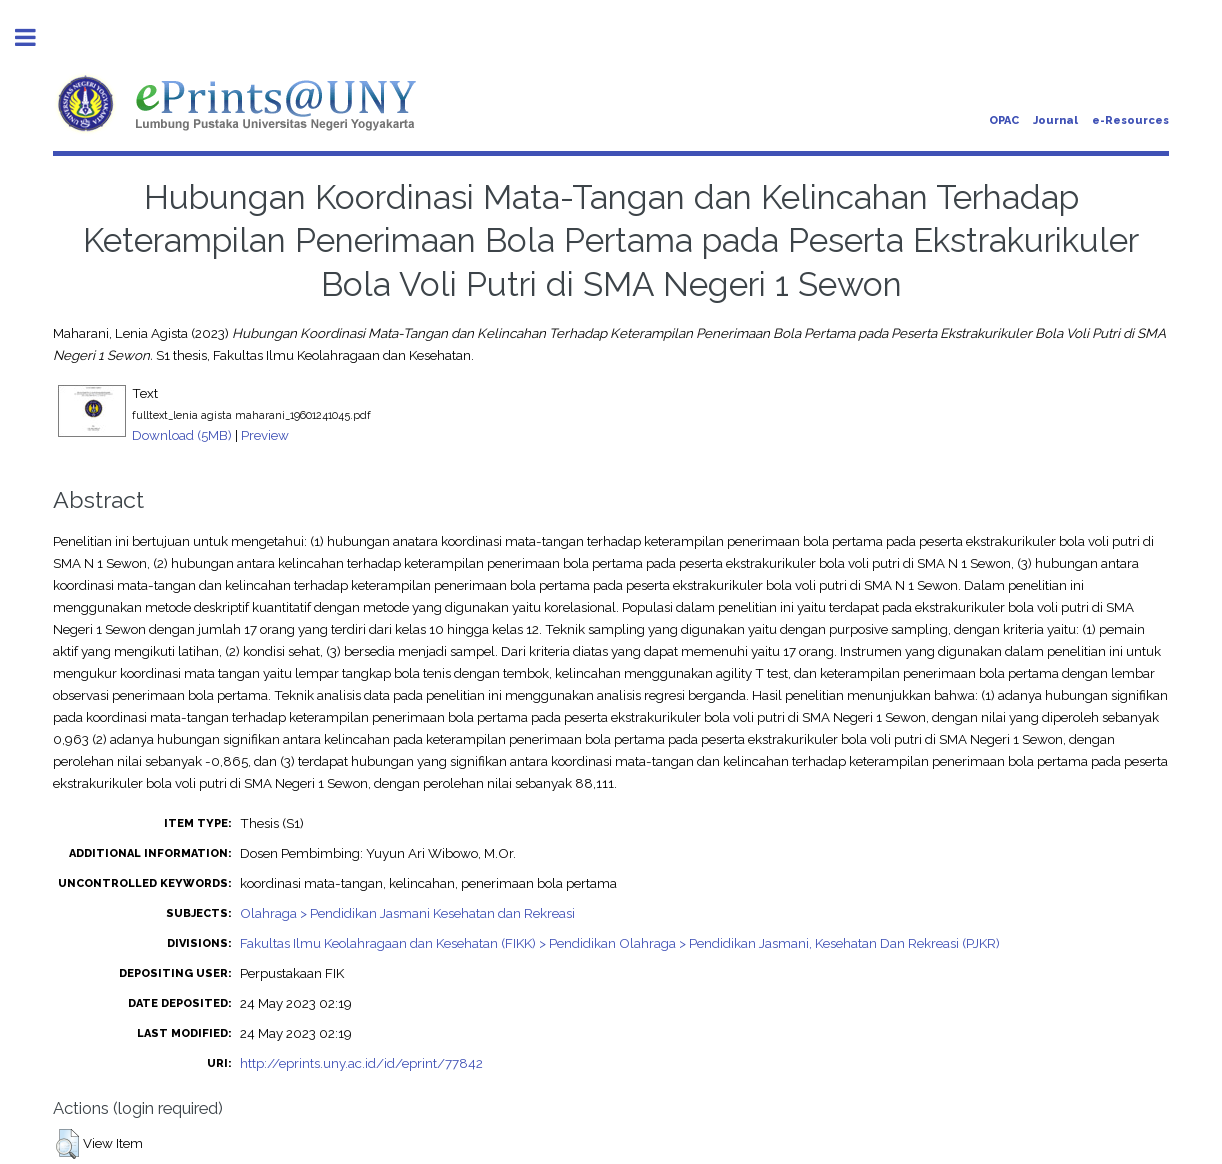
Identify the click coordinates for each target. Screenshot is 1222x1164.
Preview (265, 435)
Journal (1055, 120)
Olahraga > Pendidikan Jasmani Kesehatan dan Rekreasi (407, 913)
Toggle (36, 37)
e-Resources (1130, 120)
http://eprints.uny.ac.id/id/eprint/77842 (361, 1063)
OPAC (1004, 120)
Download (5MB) (182, 435)
